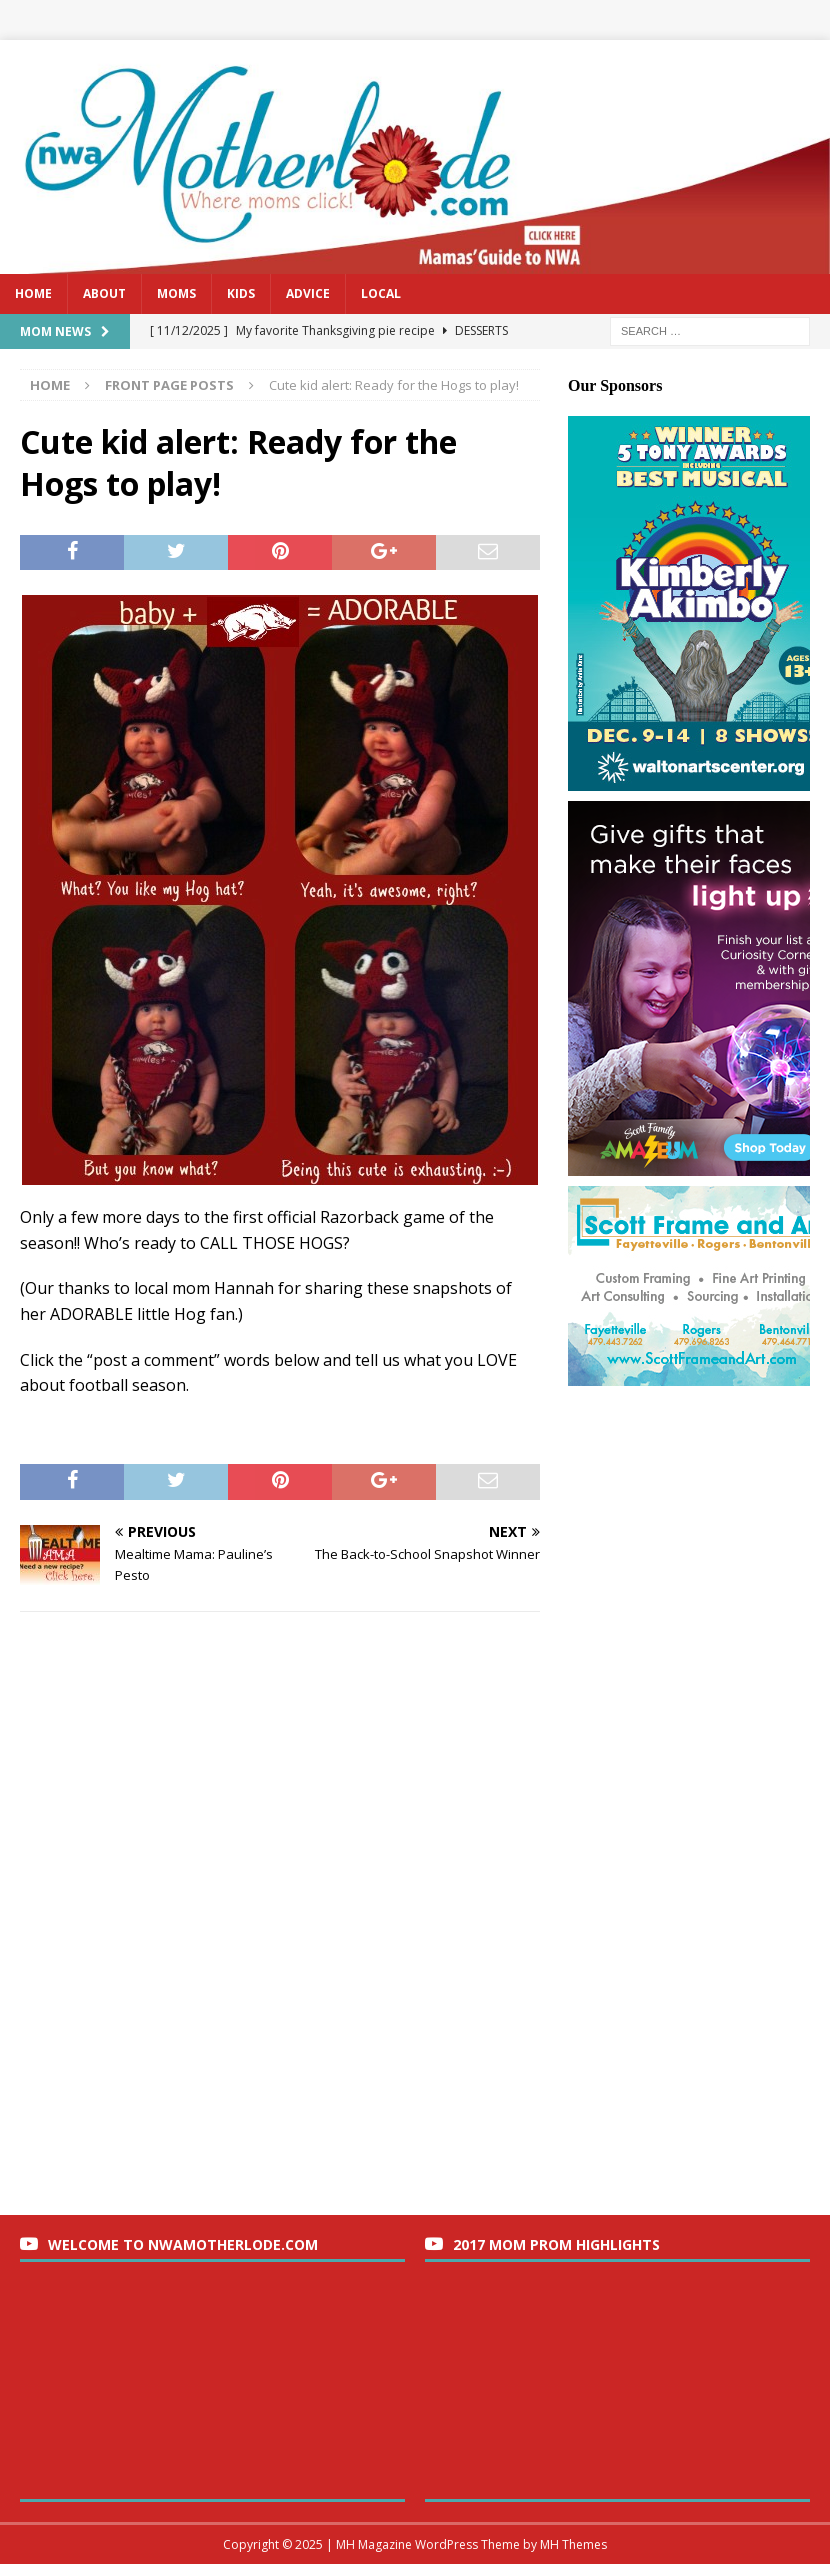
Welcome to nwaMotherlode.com (183, 2244)
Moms (176, 293)
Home (33, 293)
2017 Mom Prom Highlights (556, 2244)
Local (381, 293)
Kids (241, 293)
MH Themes (573, 2544)
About (104, 293)
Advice (308, 293)
